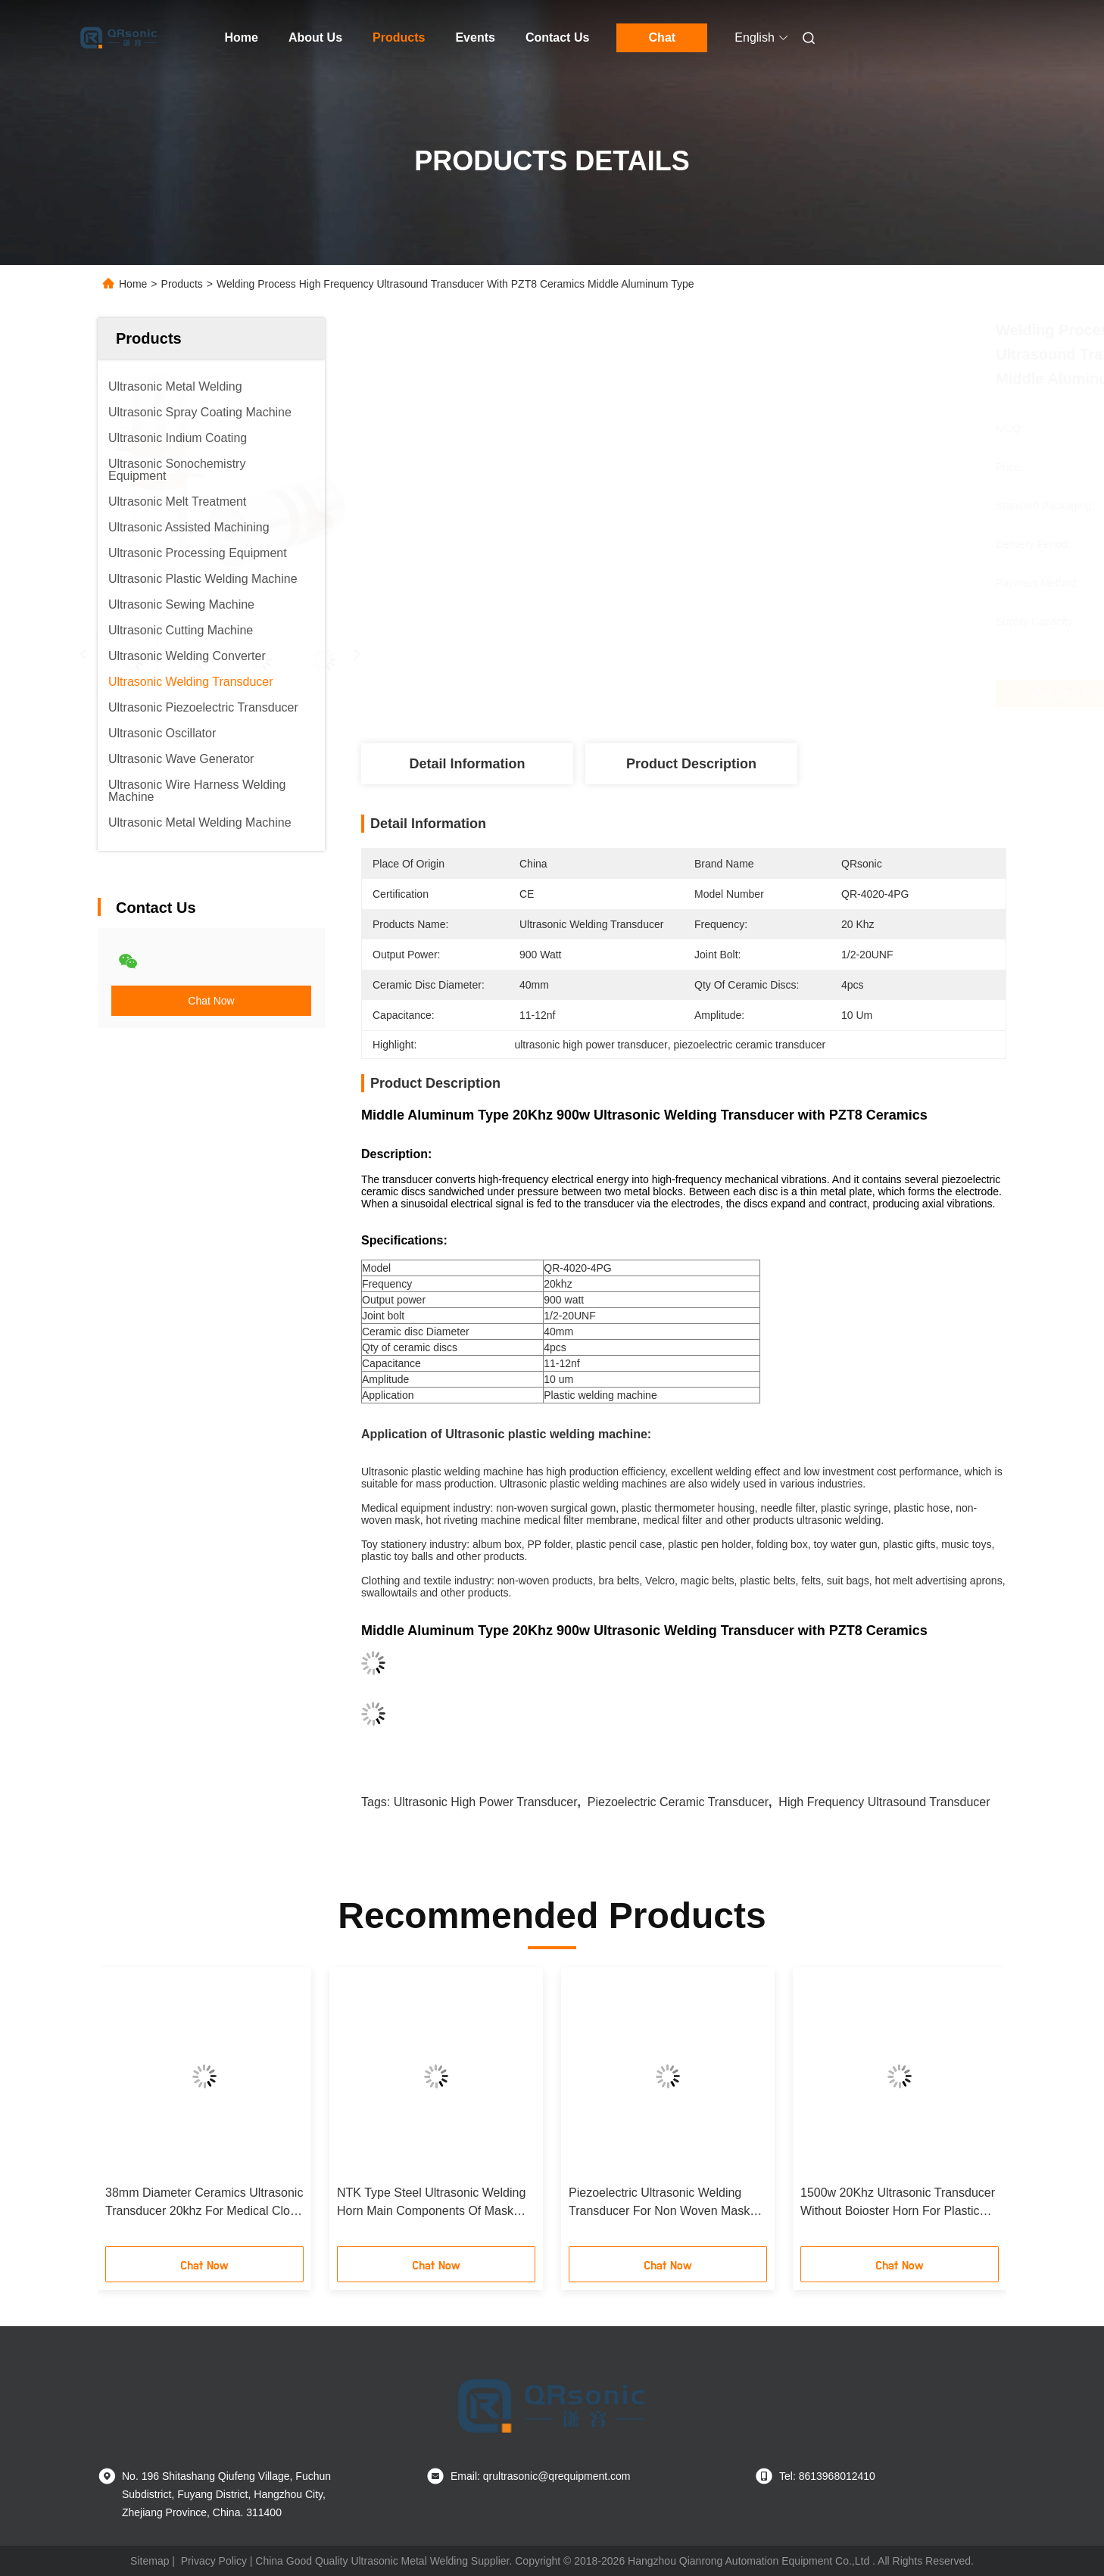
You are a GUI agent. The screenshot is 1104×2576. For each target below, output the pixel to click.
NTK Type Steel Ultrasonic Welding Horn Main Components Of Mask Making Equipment (431, 2203)
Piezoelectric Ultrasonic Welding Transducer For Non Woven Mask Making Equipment (659, 2203)
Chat (662, 37)
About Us (315, 37)
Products (399, 37)
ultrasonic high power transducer (486, 1802)
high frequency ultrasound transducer (884, 1802)
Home (241, 37)
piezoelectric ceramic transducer (678, 1802)
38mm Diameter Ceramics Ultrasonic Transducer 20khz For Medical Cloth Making (204, 2203)
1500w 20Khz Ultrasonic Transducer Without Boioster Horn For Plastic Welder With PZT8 (897, 2203)
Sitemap (149, 2561)
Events (474, 37)
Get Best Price (769, 693)
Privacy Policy (214, 2561)
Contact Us (557, 37)
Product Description (691, 763)
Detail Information (467, 763)
